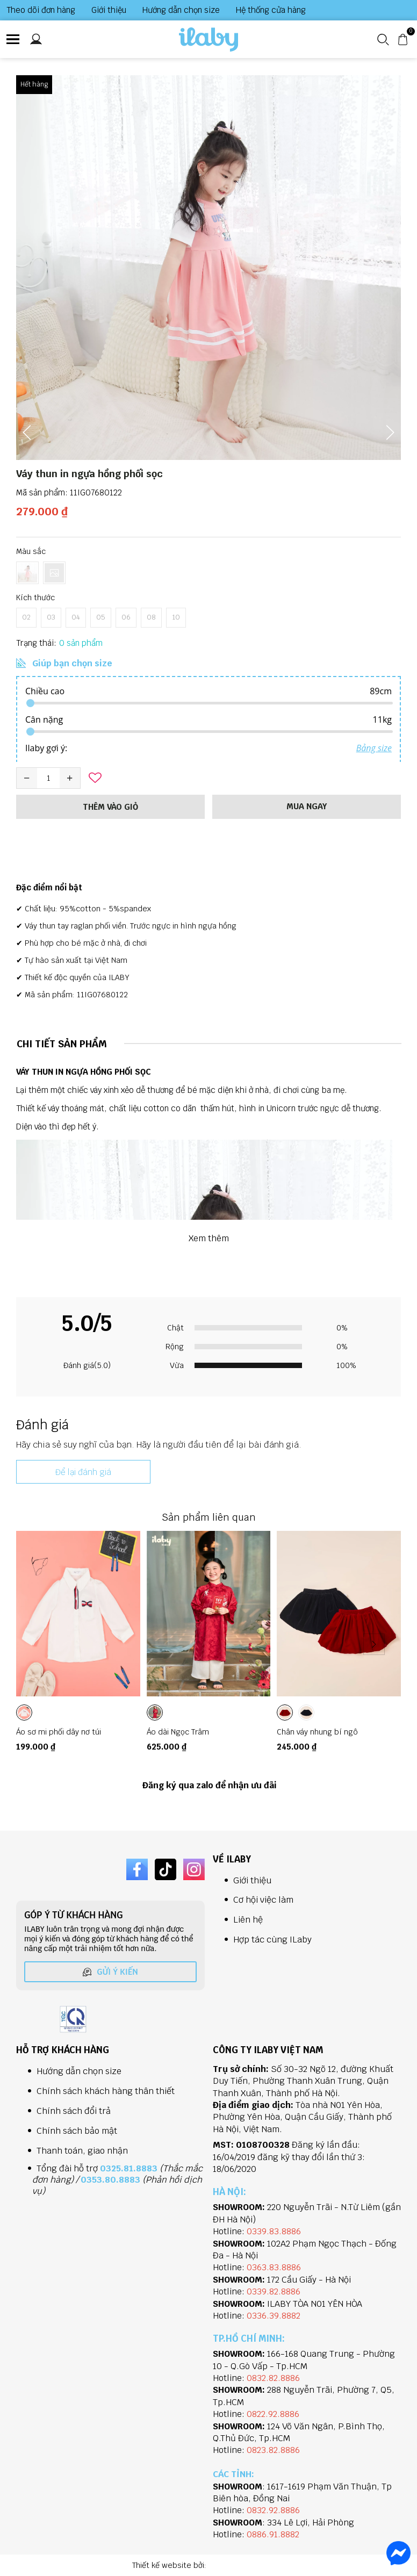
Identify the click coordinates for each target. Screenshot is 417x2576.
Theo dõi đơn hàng (40, 10)
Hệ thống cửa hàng (271, 10)
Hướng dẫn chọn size (181, 10)
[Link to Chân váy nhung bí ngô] (339, 1731)
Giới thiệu (108, 10)
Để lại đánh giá (83, 1472)
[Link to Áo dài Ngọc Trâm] (209, 1731)
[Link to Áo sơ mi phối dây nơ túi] (78, 1731)
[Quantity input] (48, 778)
